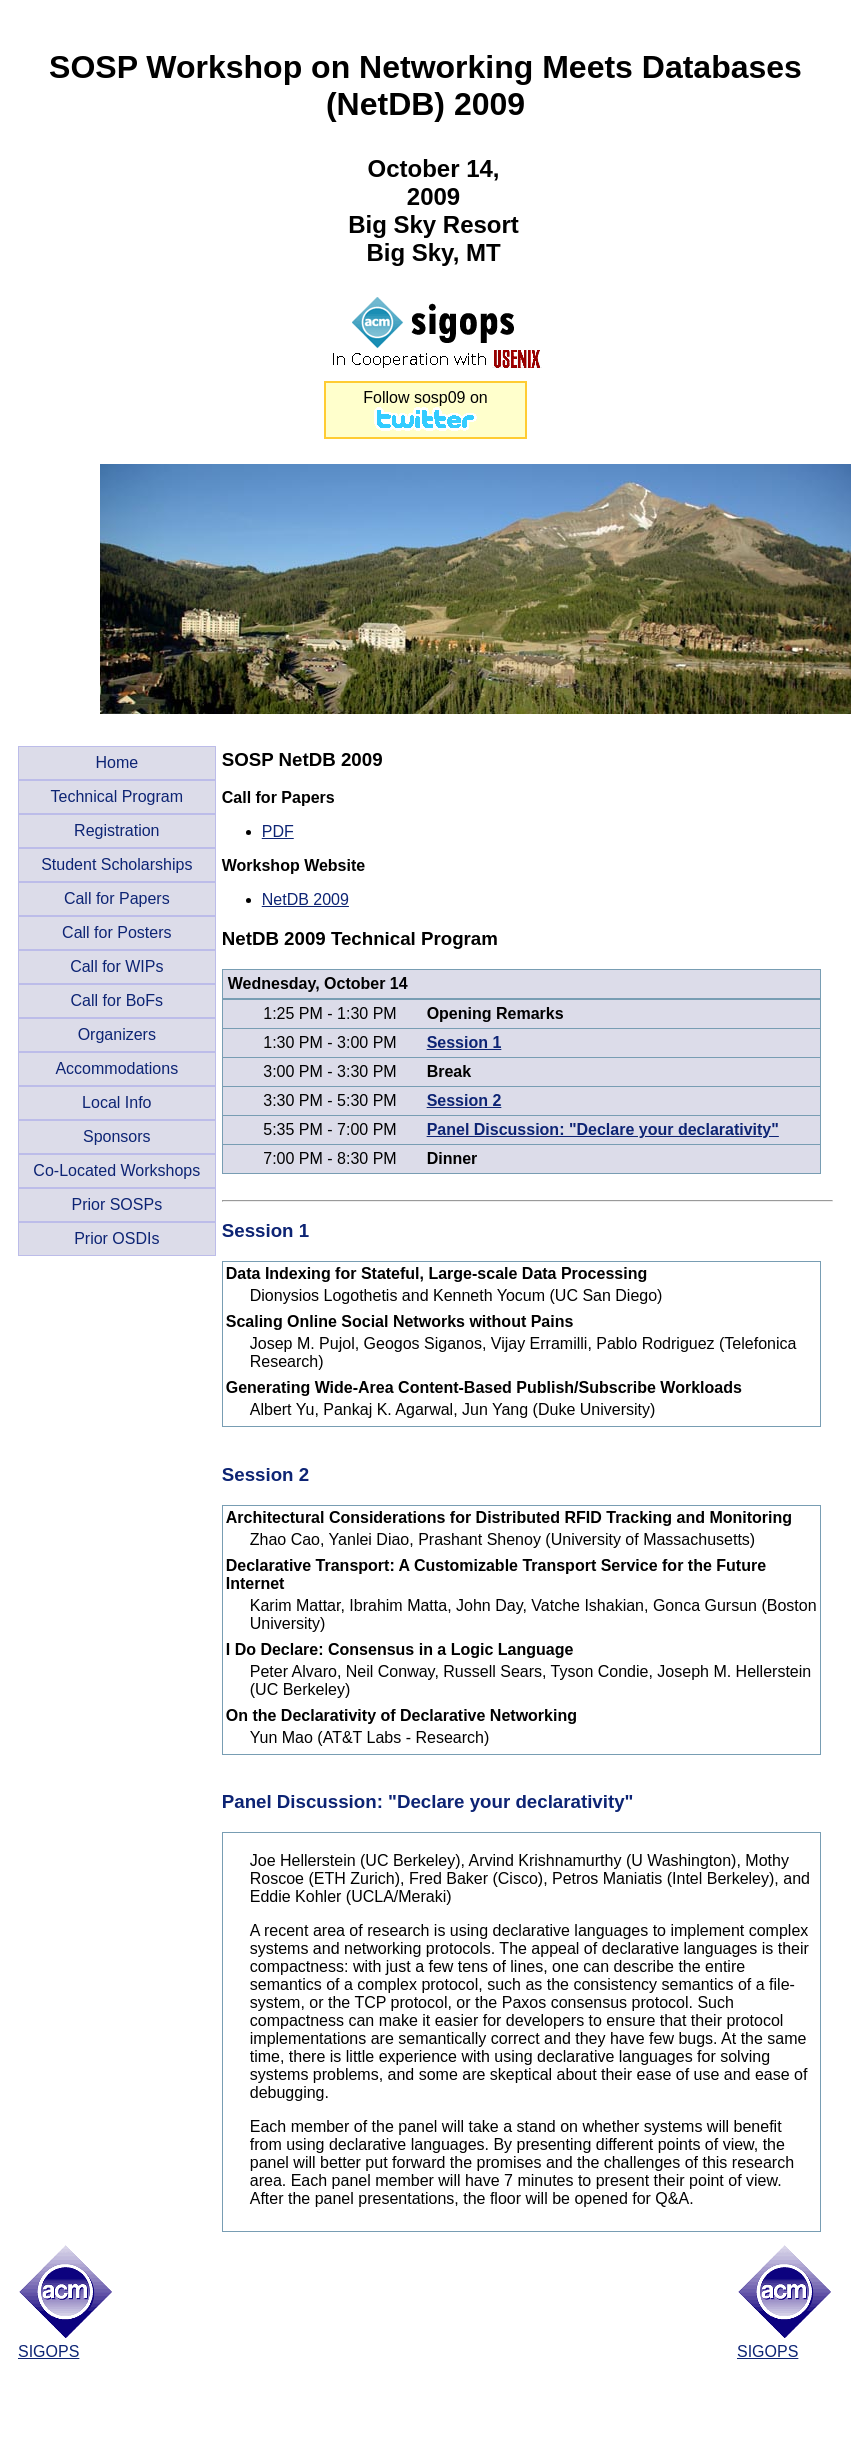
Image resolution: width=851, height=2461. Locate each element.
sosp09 (440, 397)
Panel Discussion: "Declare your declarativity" (603, 1129)
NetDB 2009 (305, 899)
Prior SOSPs (116, 1204)
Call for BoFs (117, 1000)
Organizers (117, 1034)
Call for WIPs (116, 966)
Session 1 (464, 1042)
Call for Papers (117, 898)
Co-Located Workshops (116, 1170)
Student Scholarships (116, 864)
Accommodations (116, 1068)
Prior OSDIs (116, 1238)
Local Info (116, 1102)
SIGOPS (48, 2351)
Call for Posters (116, 932)
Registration (116, 830)
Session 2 (464, 1100)
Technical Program (117, 796)
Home (116, 762)
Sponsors (117, 1136)
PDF (278, 831)
